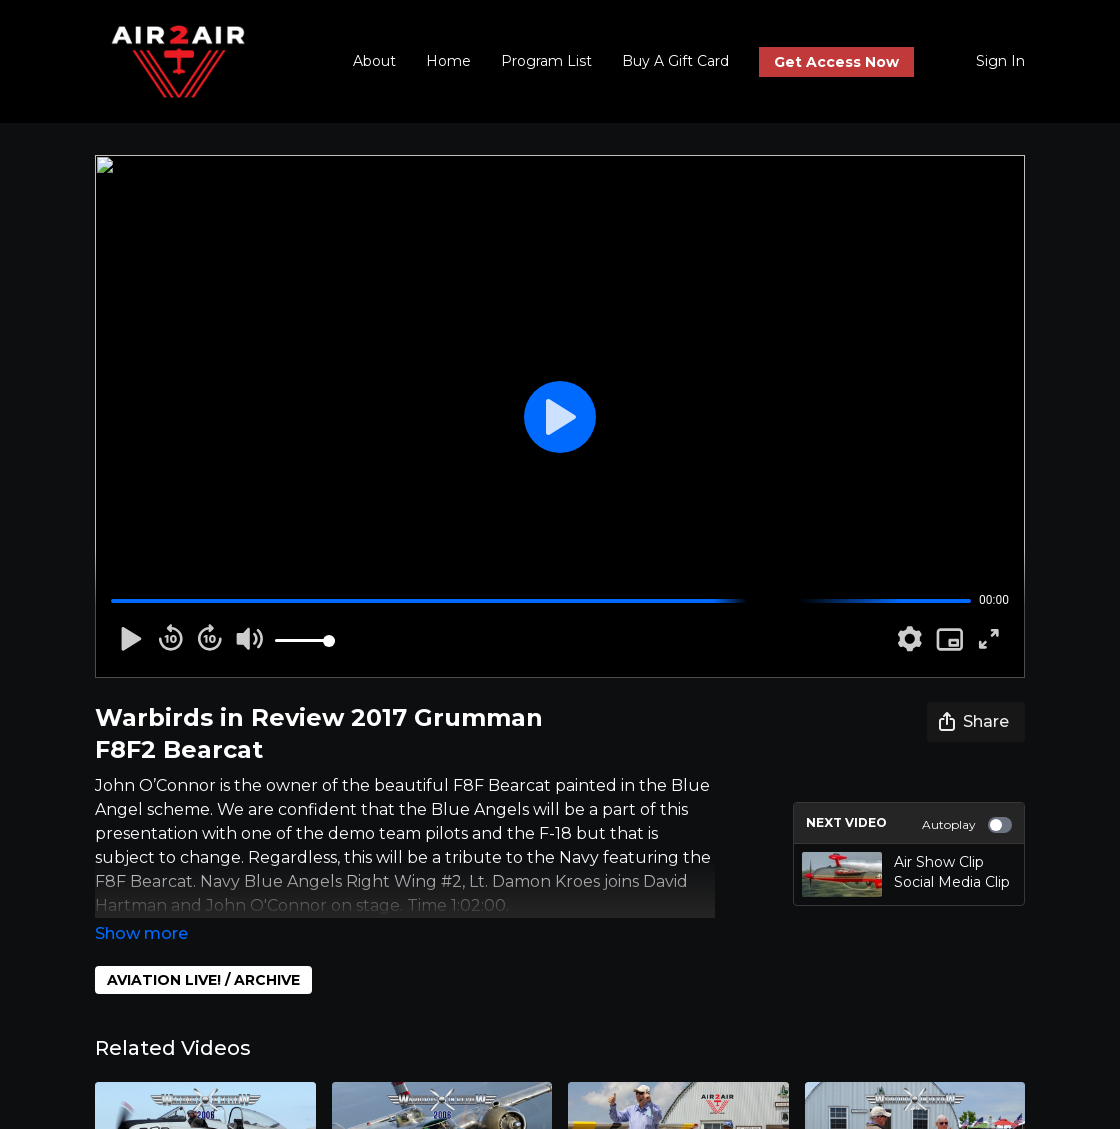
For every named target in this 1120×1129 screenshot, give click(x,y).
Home (448, 61)
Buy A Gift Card (675, 61)
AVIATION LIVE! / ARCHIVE (203, 980)
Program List (546, 61)
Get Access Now (836, 62)
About (374, 61)
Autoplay (967, 825)
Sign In (1000, 61)
